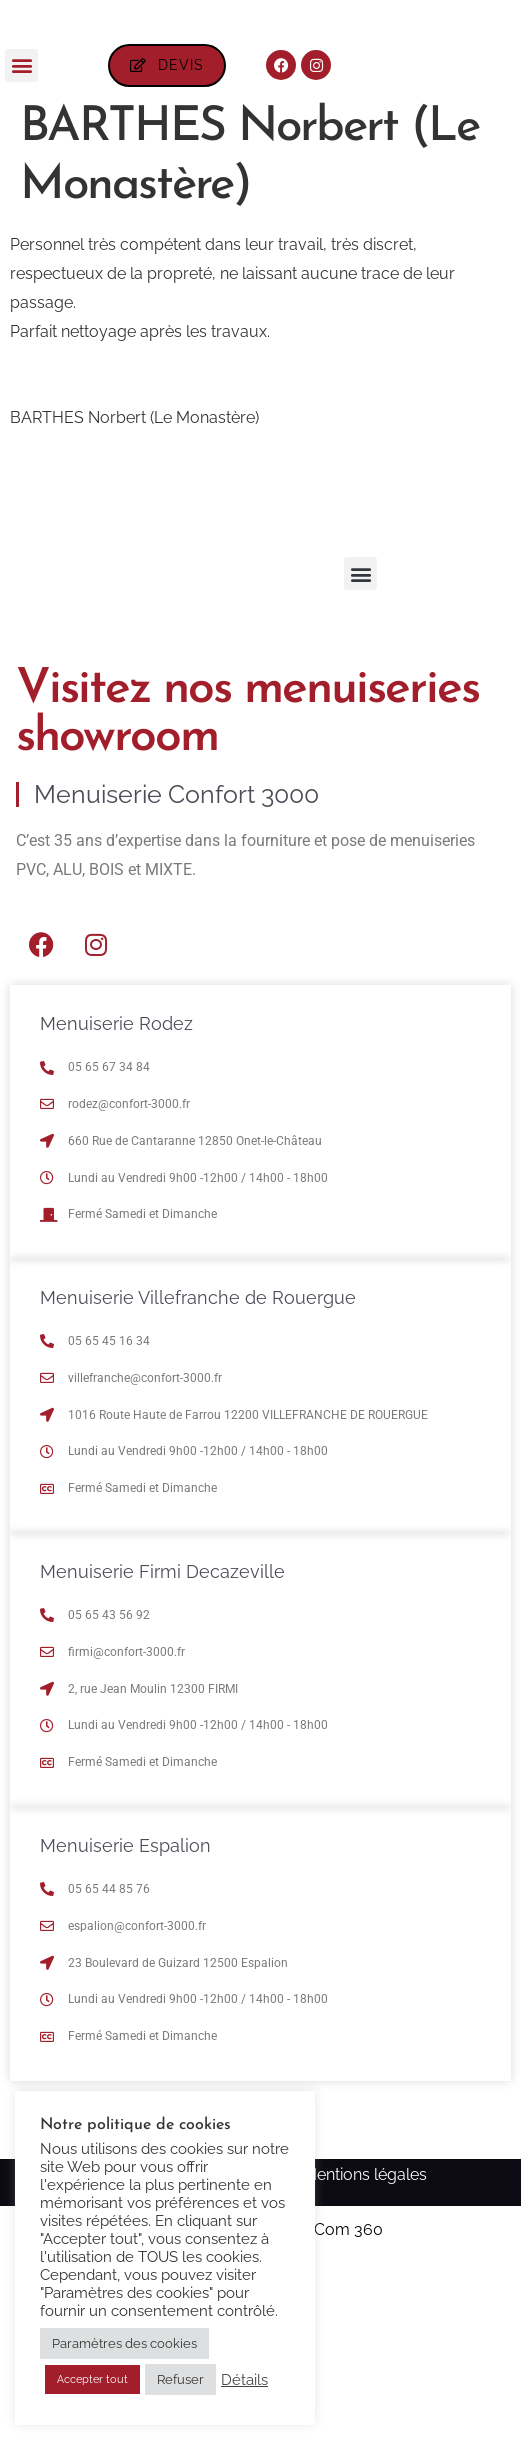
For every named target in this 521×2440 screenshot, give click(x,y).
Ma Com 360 (335, 2400)
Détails (244, 2379)
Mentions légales (365, 2344)
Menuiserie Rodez (116, 1193)
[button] (21, 235)
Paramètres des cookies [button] (124, 2343)
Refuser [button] (180, 2379)
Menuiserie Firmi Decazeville (162, 1741)
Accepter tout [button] (92, 2379)
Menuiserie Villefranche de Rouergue (198, 1467)
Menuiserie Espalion (125, 2015)
